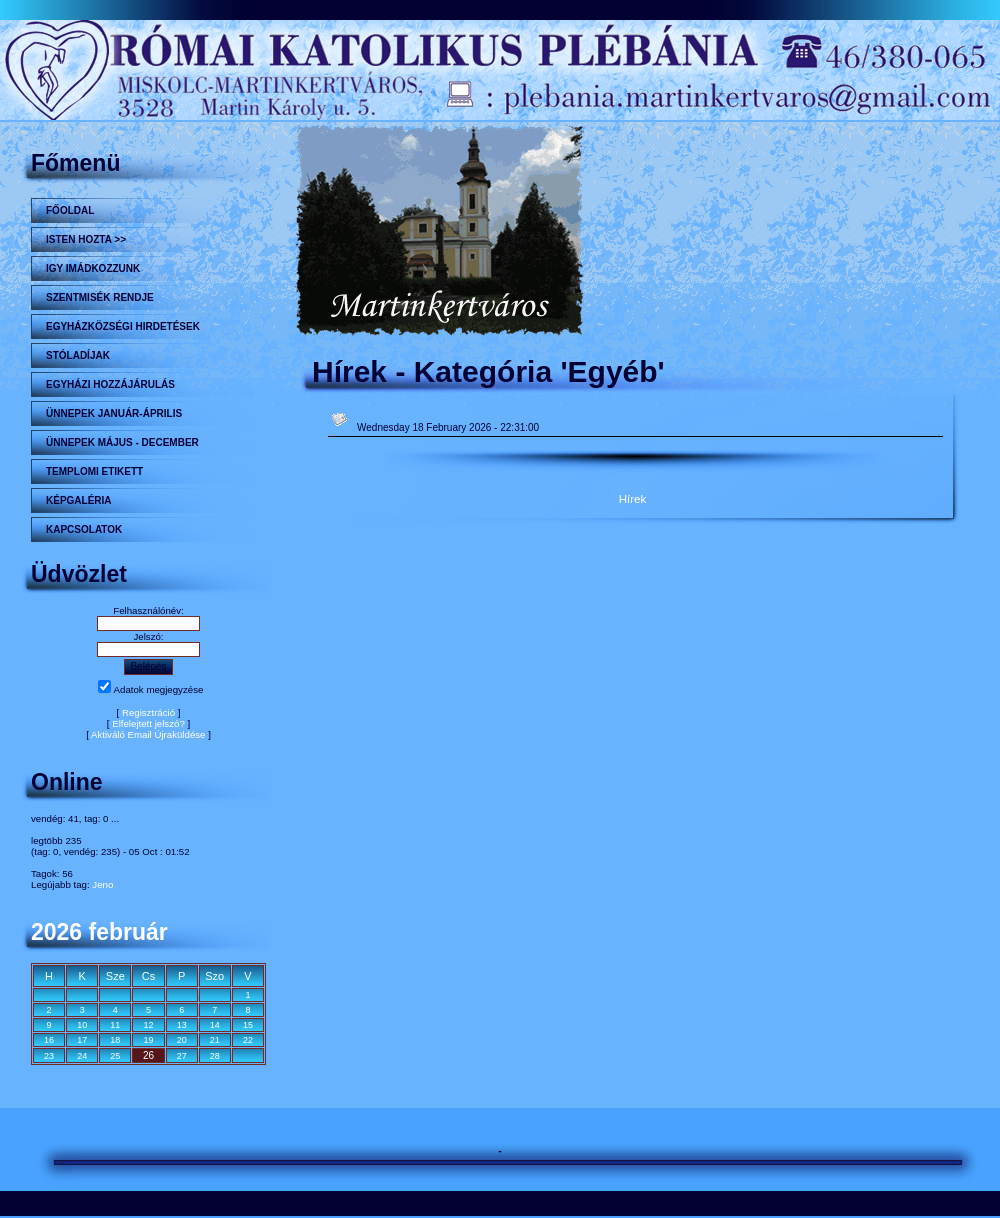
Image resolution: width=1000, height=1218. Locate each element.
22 (248, 1040)
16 (49, 1040)
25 (115, 1056)
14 (215, 1025)
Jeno (102, 884)
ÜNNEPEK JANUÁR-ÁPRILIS (114, 413)
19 (148, 1040)
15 (248, 1025)
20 (182, 1040)
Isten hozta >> (86, 239)
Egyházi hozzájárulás (110, 384)
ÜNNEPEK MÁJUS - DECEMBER (122, 442)
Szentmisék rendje (100, 297)
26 (148, 1055)
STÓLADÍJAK (78, 355)
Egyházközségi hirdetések (123, 326)
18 (115, 1040)
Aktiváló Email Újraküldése (148, 734)
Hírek (633, 498)
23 (49, 1056)
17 (82, 1040)
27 (182, 1056)
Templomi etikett (94, 471)
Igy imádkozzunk (93, 268)
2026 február (99, 932)
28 (215, 1056)
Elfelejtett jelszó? (148, 723)
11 (115, 1025)
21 (215, 1040)
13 (182, 1025)
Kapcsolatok (84, 529)
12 (148, 1025)
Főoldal (70, 210)
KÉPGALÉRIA (79, 500)
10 (82, 1025)
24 (82, 1056)
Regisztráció (148, 712)
